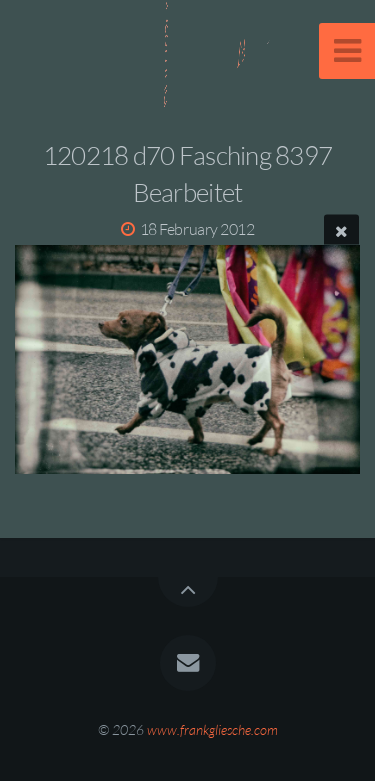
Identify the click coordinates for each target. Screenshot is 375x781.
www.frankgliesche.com (212, 729)
